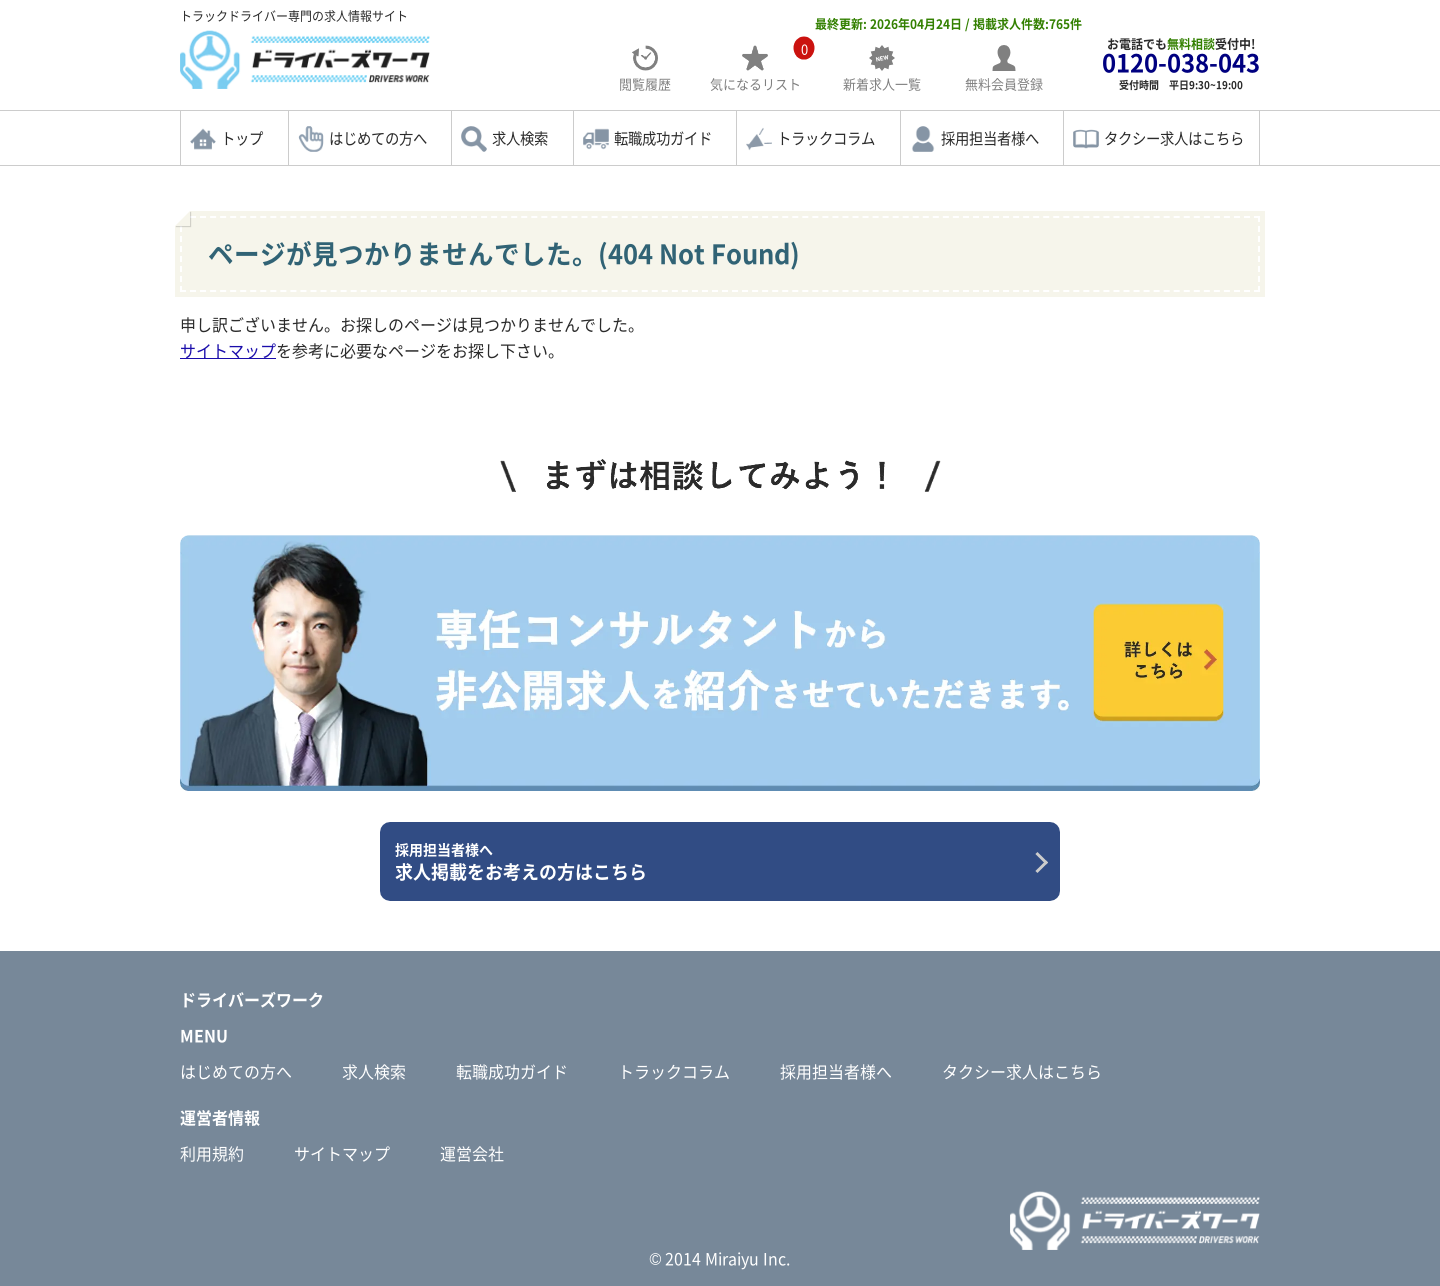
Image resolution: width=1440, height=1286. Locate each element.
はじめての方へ (378, 138)
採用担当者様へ (990, 138)
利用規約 (212, 1153)
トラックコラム (826, 138)
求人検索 (520, 138)
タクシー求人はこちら (1174, 138)
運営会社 (472, 1153)
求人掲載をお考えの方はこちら (712, 862)
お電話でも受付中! (1181, 63)
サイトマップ (228, 350)
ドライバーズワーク (252, 999)
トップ (242, 138)
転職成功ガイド (663, 138)
